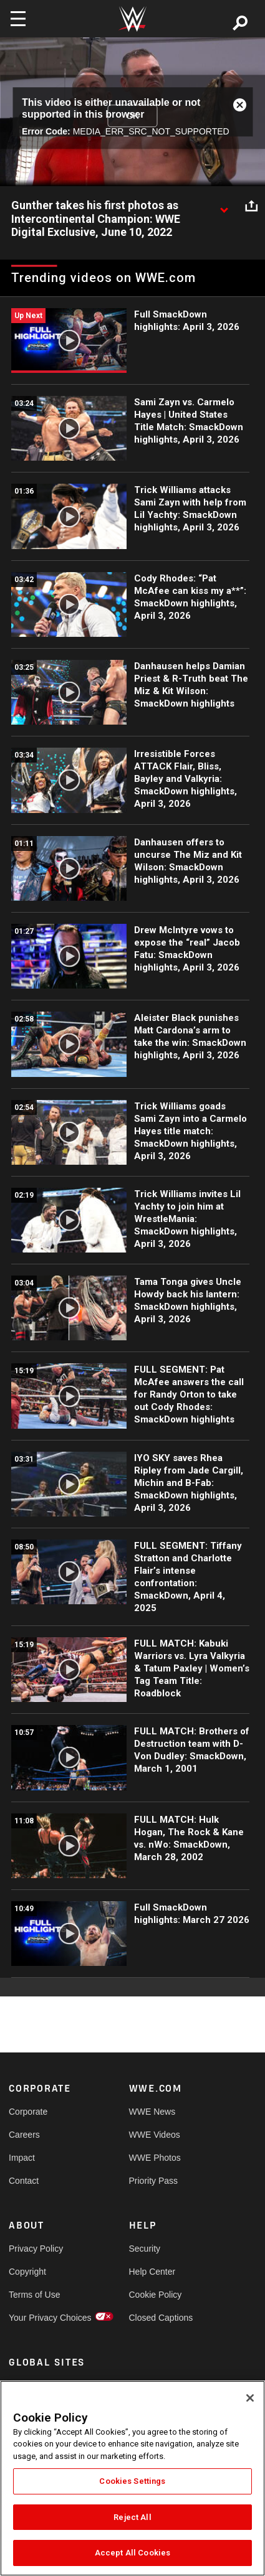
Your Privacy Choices (39, 2318)
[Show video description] (224, 206)
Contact (24, 2181)
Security (145, 2249)
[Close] (250, 2398)
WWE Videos (154, 2135)
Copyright (27, 2272)
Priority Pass (153, 2181)
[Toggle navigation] (18, 19)
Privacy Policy (36, 2249)
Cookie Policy (155, 2295)
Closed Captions (159, 2318)
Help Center (152, 2272)
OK (132, 116)
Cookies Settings (132, 2481)
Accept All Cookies (132, 2552)
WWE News (152, 2112)
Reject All (132, 2517)
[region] (132, 2478)
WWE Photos (155, 2158)
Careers (24, 2135)
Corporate (28, 2112)
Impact (22, 2158)
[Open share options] (251, 206)
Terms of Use (34, 2295)
